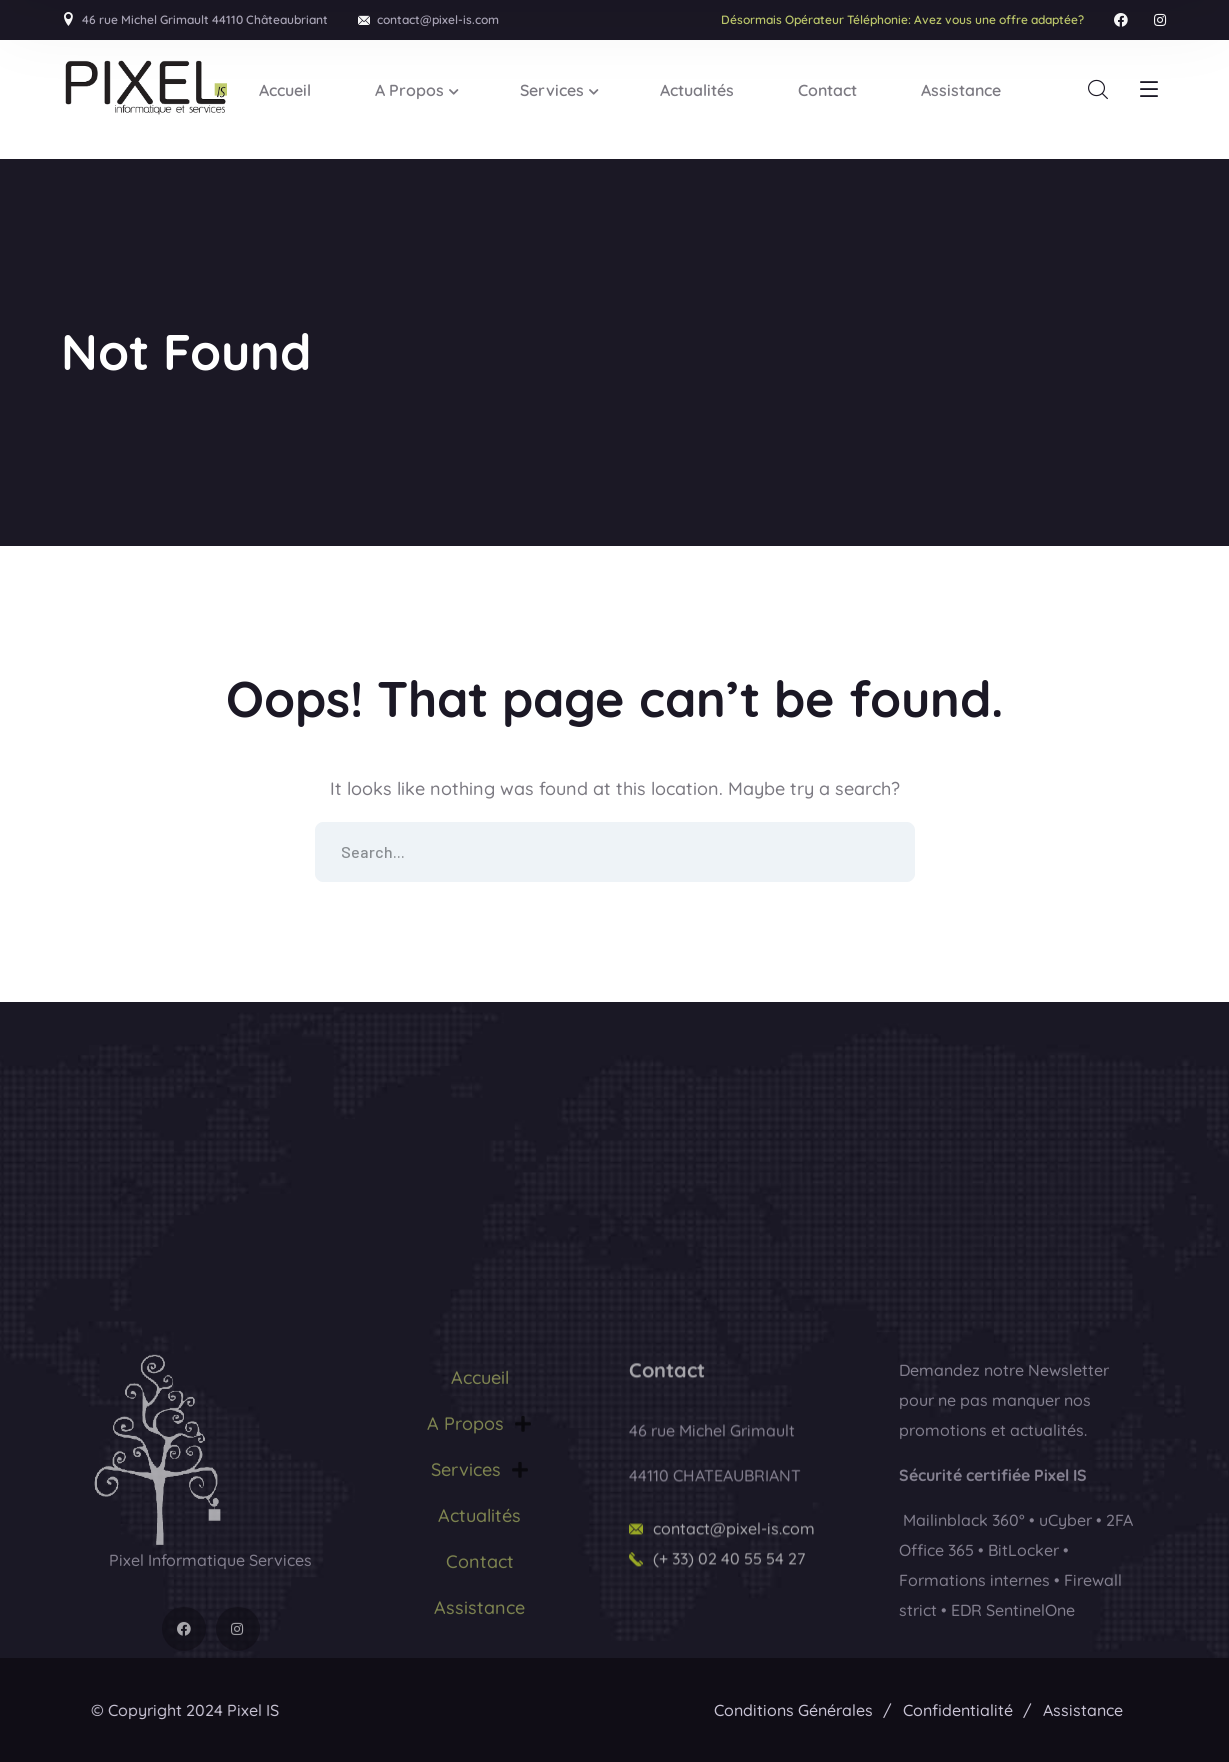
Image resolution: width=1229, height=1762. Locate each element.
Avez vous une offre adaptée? (902, 19)
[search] (1098, 90)
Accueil (480, 1505)
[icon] (1121, 20)
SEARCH (885, 852)
